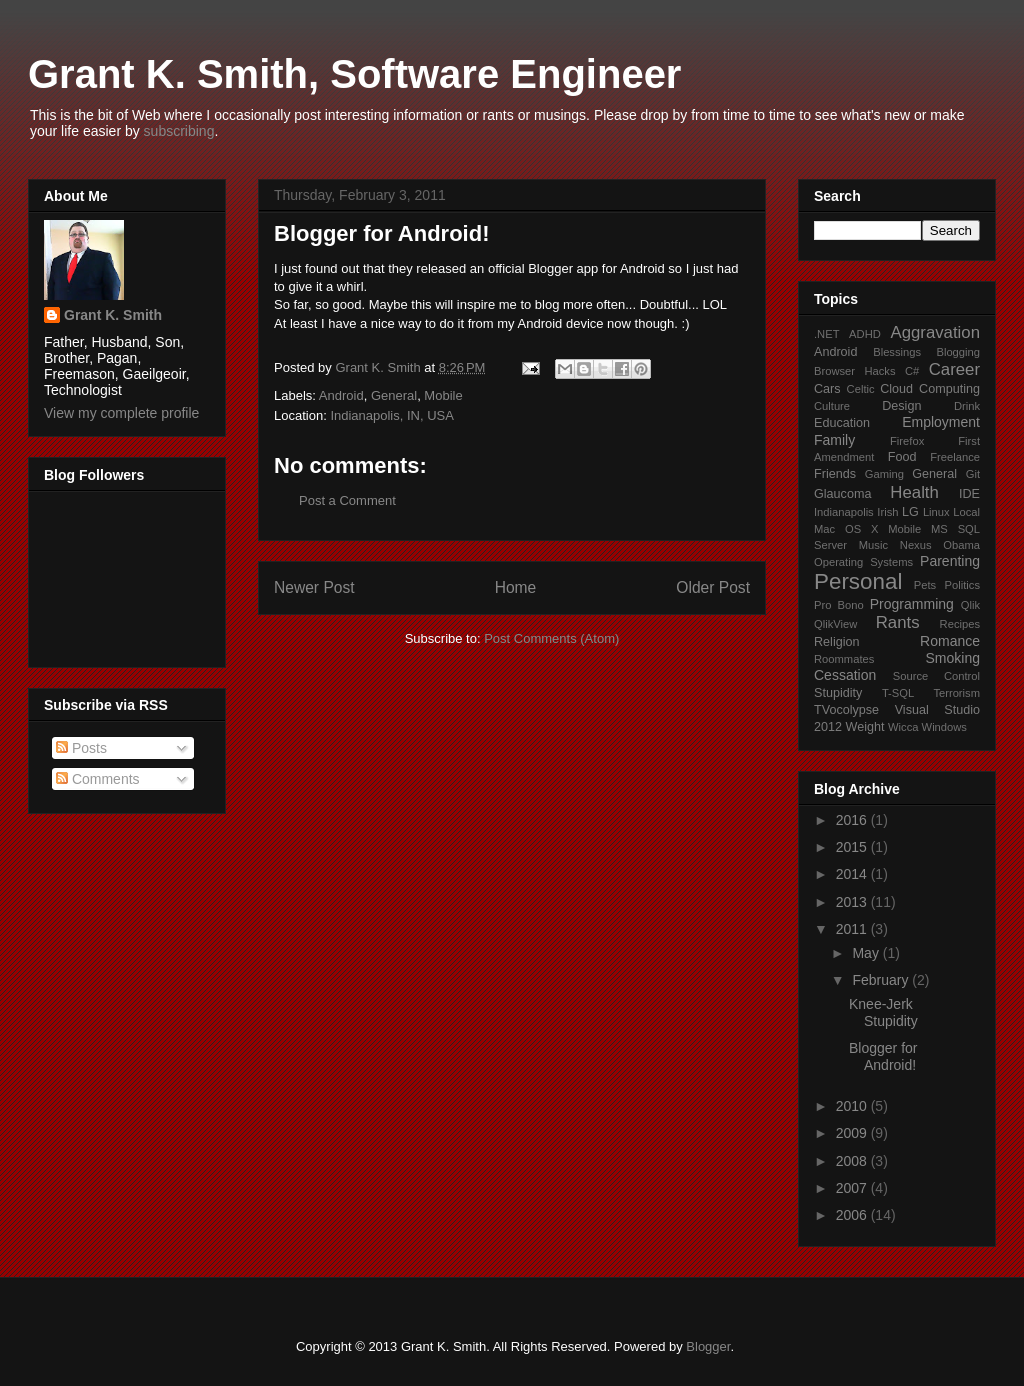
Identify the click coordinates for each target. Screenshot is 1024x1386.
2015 (853, 847)
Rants (898, 622)
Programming (912, 604)
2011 (853, 929)
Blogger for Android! (883, 1056)
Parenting (950, 561)
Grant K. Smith (113, 315)
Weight (865, 727)
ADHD (865, 334)
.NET (826, 334)
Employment (941, 422)
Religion (837, 642)
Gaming (884, 474)
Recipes (960, 624)
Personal (858, 581)
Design (901, 406)
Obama (961, 545)
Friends (835, 474)
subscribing (179, 131)
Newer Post (314, 587)
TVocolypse (846, 710)
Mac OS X (846, 529)
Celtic (861, 389)
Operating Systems (863, 562)
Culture (832, 406)
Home (516, 587)
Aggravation (935, 332)
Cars (827, 389)
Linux (936, 512)
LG (910, 512)
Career (954, 369)
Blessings (897, 352)
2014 (853, 874)
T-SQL (898, 693)
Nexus (916, 545)
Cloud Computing (930, 389)
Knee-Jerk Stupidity (883, 1012)
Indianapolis (844, 512)
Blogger (708, 1346)
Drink (967, 406)
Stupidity (838, 693)
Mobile (443, 395)
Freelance (955, 457)
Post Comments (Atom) (551, 638)
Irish (887, 512)
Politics (962, 585)
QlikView (835, 624)
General (394, 395)
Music (873, 545)
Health (914, 492)
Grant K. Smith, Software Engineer (354, 74)
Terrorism (956, 693)
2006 (853, 1215)
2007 (853, 1188)
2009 (853, 1133)
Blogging (958, 352)
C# (912, 371)
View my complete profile (121, 413)
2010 (853, 1106)
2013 (853, 902)
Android (341, 395)
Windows (944, 727)
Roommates (844, 659)
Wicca (903, 727)
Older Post (713, 587)
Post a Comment (347, 500)
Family (834, 440)
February (882, 980)
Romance (950, 641)
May (867, 953)
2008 (853, 1161)
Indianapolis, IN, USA (392, 415)
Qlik (970, 605)
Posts (81, 748)
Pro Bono (839, 605)
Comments (98, 779)
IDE (969, 494)
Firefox (907, 441)
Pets (925, 585)
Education (842, 423)
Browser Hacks (855, 371)
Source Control (936, 676)
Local (966, 512)
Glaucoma (842, 494)
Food (902, 457)
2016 (853, 820)
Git (973, 474)
